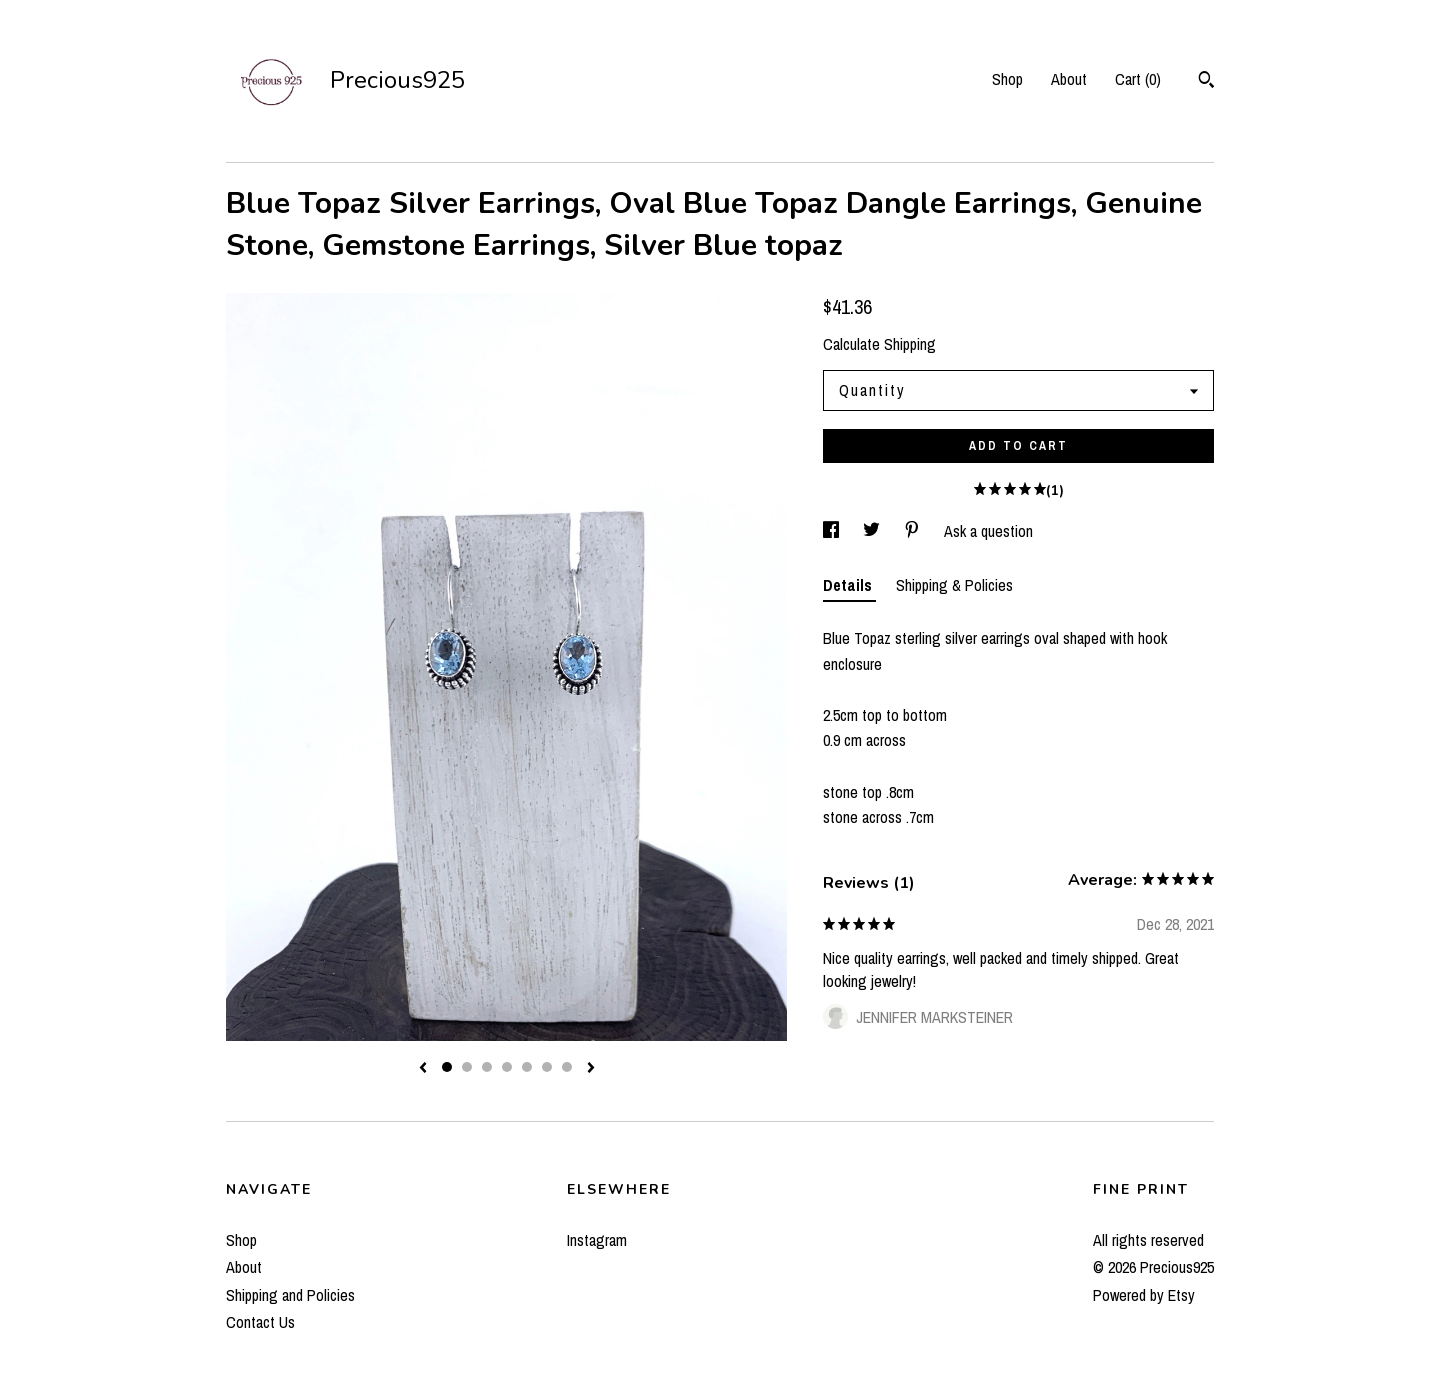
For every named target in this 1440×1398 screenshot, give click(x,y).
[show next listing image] (591, 1069)
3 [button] (487, 1067)
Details (849, 585)
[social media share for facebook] (833, 531)
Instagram (597, 1240)
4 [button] (507, 1067)
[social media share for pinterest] (914, 531)
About (1069, 79)
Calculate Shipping (879, 344)
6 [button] (547, 1067)
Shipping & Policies (954, 585)
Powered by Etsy (1144, 1295)
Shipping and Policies (290, 1295)
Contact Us (260, 1322)
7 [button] (567, 1067)
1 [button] (447, 1067)
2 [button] (467, 1067)
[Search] (1206, 82)
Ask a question (988, 531)
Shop (1007, 79)
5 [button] (527, 1067)
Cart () (1138, 79)
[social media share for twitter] (873, 531)
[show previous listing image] (423, 1069)
